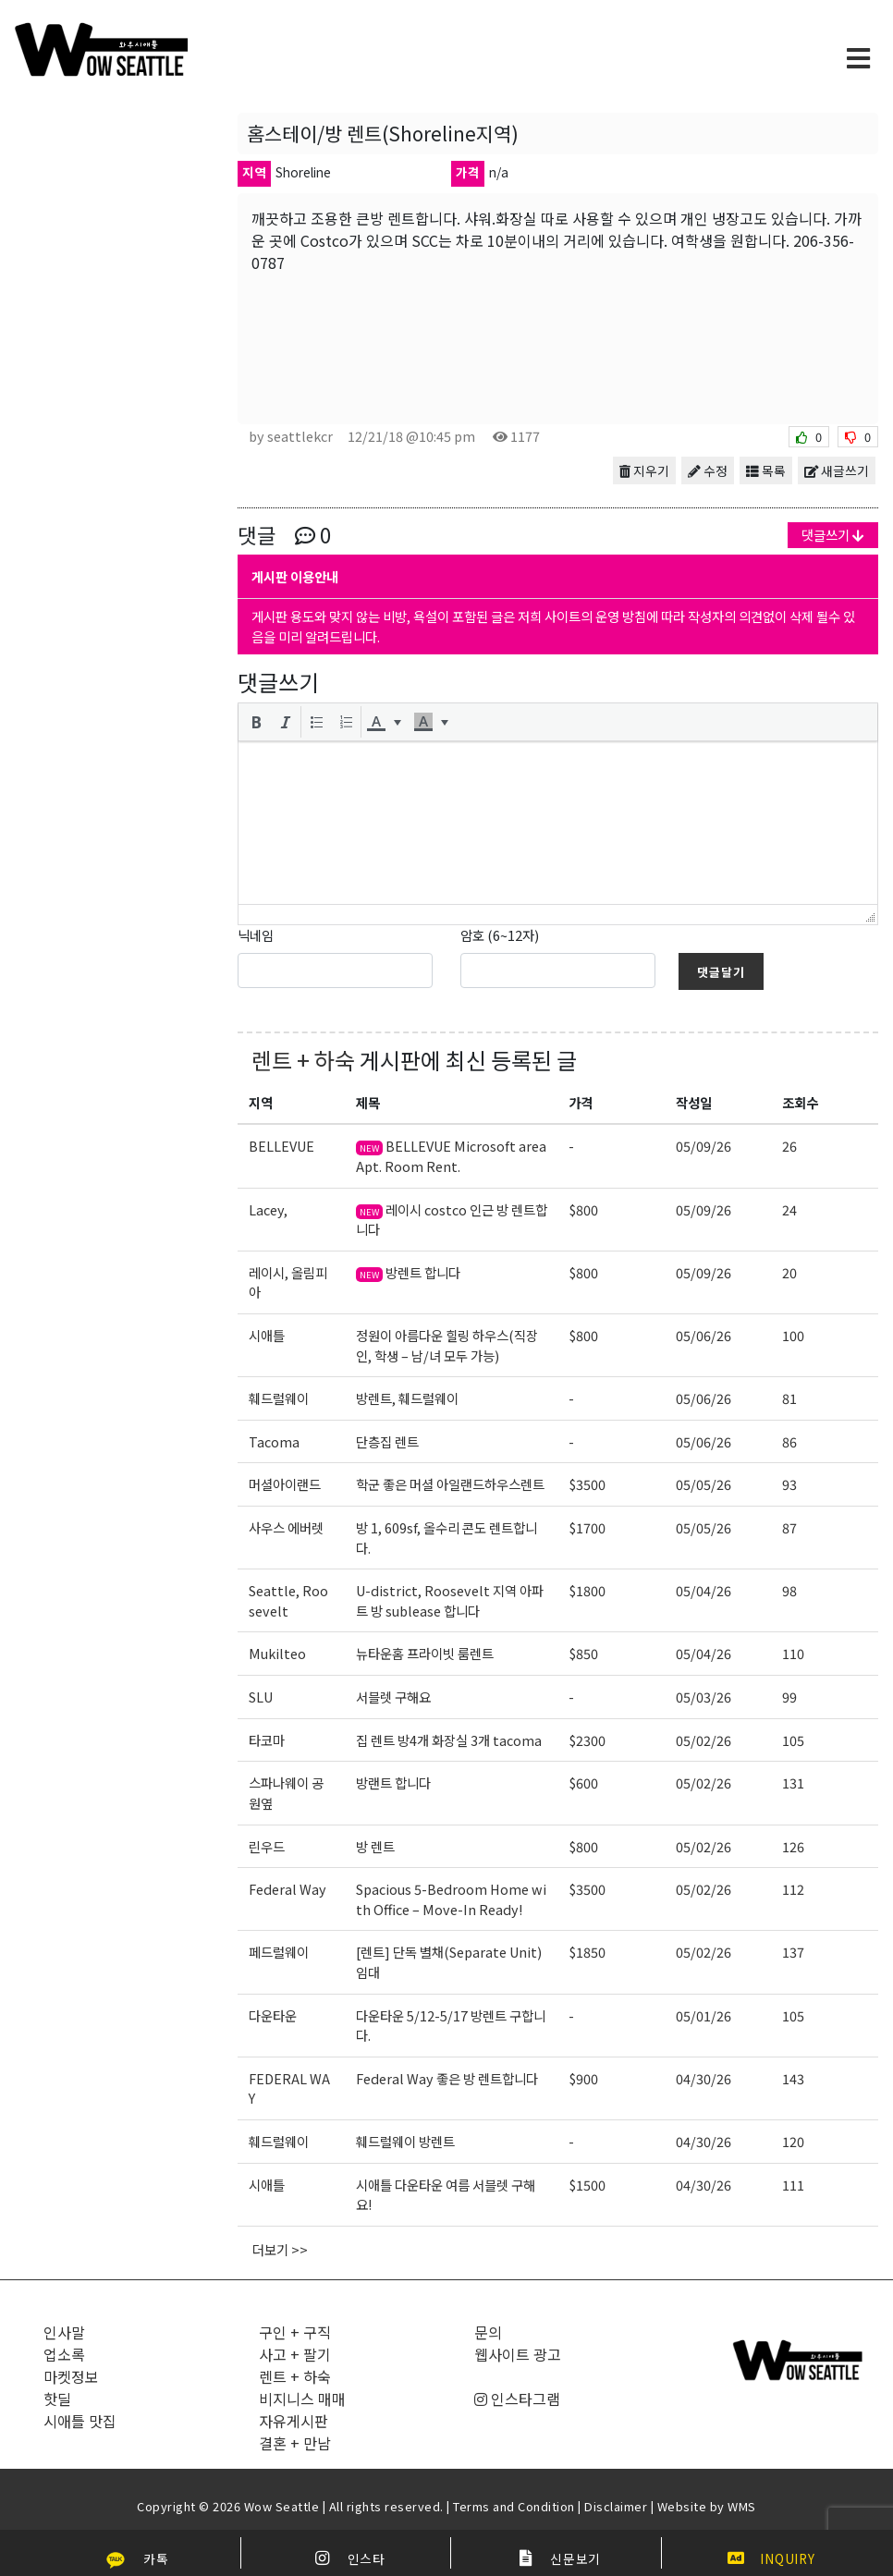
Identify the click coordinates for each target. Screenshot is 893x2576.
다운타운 (273, 2015)
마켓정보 (71, 2376)
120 (793, 2141)
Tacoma (274, 1441)
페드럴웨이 (279, 1951)
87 (789, 1527)
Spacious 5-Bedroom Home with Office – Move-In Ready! (451, 1899)
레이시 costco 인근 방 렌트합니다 (451, 1219)
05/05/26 (703, 1484)
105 (793, 1740)
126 (793, 1846)
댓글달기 (721, 972)
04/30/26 (703, 2078)
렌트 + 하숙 (303, 1060)
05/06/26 (703, 1335)
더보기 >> (280, 2249)
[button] (256, 722)
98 (789, 1590)
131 (793, 1782)
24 (789, 1209)
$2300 (587, 1740)
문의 (488, 2332)
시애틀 (267, 1335)
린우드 (267, 1846)
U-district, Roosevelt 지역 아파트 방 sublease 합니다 (450, 1600)
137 (793, 1951)
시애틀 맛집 (79, 2421)
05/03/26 (703, 1696)
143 (793, 2078)
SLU (261, 1696)
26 (789, 1145)
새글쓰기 (836, 470)
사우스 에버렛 (286, 1527)
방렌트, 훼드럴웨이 (407, 1398)
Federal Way (287, 1888)
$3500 (587, 1484)
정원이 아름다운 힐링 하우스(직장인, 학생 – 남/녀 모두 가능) (447, 1345)
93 (789, 1484)
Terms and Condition (514, 2506)
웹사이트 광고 (517, 2354)
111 (793, 2184)
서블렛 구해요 (393, 1696)
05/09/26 (703, 1145)
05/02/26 (703, 1740)
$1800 (587, 1590)
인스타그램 (517, 2398)
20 (789, 1272)
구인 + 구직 (295, 2332)
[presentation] (256, 722)
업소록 (64, 2354)
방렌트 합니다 (408, 1272)
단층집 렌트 (387, 1441)
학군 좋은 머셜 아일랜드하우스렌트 (450, 1484)
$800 (583, 1209)
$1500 (587, 2184)
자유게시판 (293, 2421)
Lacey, (268, 1209)
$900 (583, 2078)
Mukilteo (277, 1653)
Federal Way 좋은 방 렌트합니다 (447, 2078)
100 (793, 1335)
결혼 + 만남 (295, 2443)
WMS (742, 2506)
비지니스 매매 (302, 2398)
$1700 (587, 1527)
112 (793, 1888)
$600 (583, 1782)
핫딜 (57, 2398)
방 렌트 (375, 1846)
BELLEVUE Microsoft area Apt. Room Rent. (451, 1156)
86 (789, 1441)
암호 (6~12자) (499, 935)
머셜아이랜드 (285, 1484)
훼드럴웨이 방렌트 (405, 2141)
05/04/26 (703, 1590)
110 (793, 1653)
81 (789, 1398)
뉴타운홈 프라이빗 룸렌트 (425, 1653)
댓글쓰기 (832, 534)
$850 (583, 1653)
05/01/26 (703, 2015)
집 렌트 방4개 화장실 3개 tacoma (449, 1740)
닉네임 (256, 935)
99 (789, 1696)
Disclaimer (615, 2506)
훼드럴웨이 (279, 1398)
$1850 (587, 1951)
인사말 (64, 2332)
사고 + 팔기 (295, 2354)
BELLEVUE (281, 1145)
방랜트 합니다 (393, 1782)
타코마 (267, 1740)
